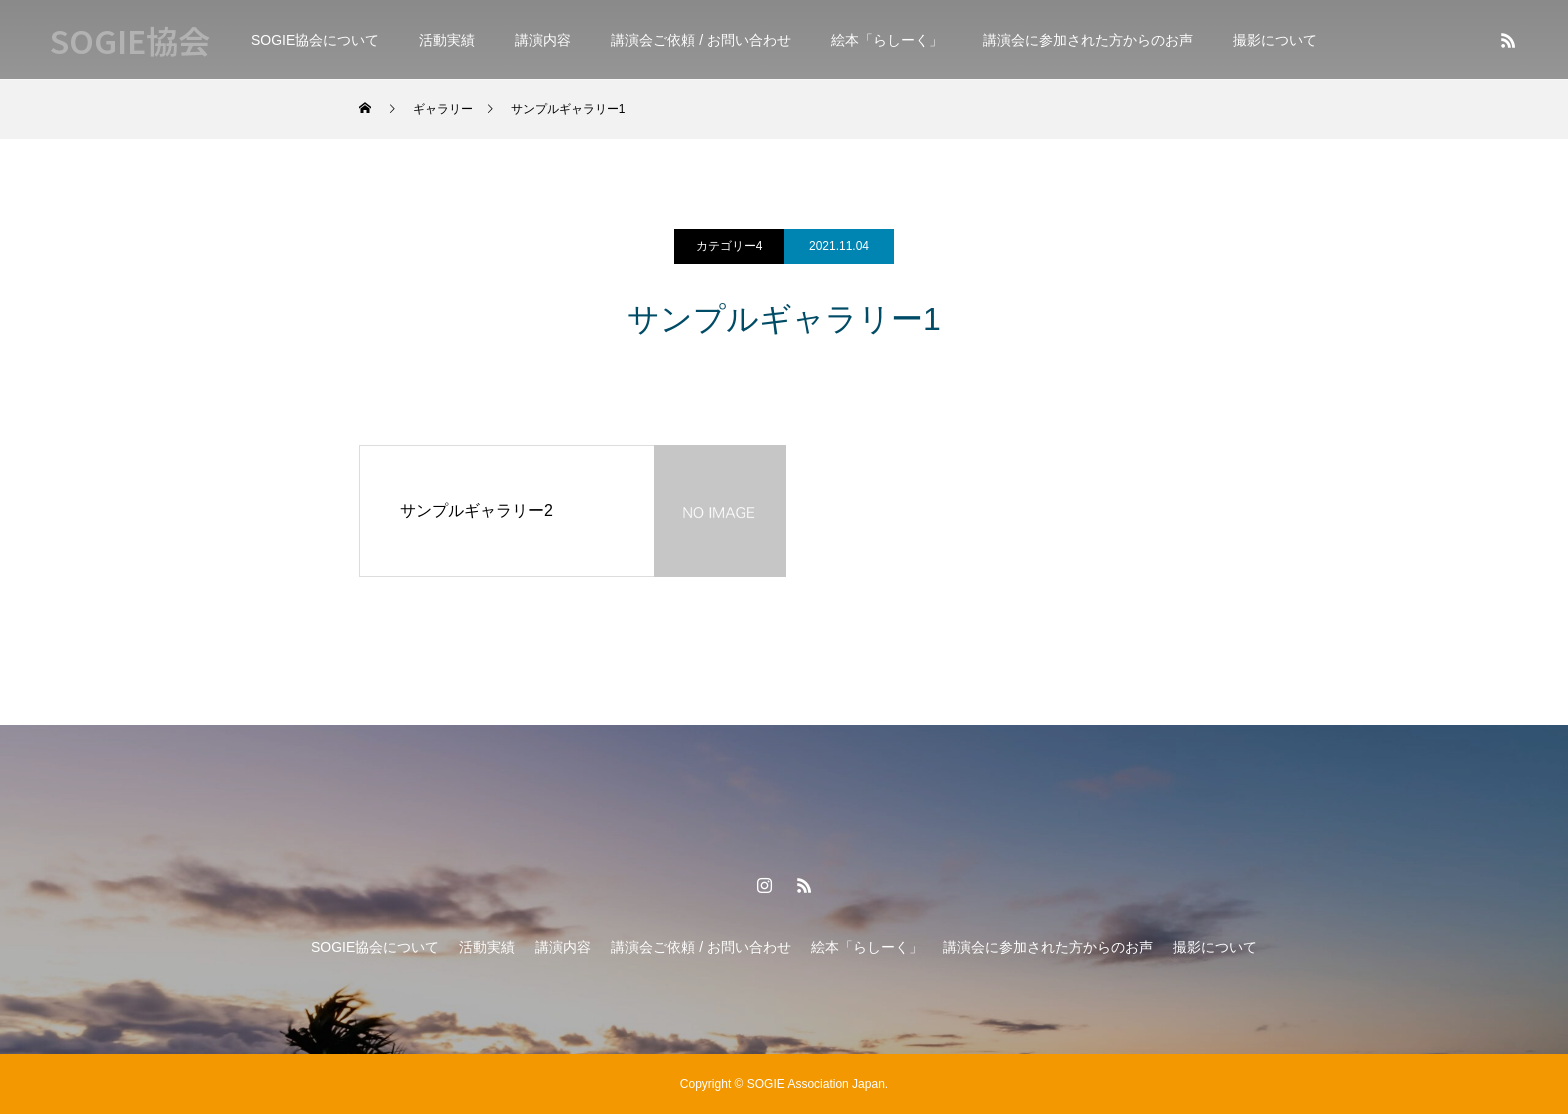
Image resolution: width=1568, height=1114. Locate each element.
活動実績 (447, 40)
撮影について (1275, 40)
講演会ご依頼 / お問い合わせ (701, 40)
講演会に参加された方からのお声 (1088, 40)
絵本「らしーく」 (887, 40)
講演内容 (543, 40)
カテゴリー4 (729, 246)
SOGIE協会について (315, 40)
